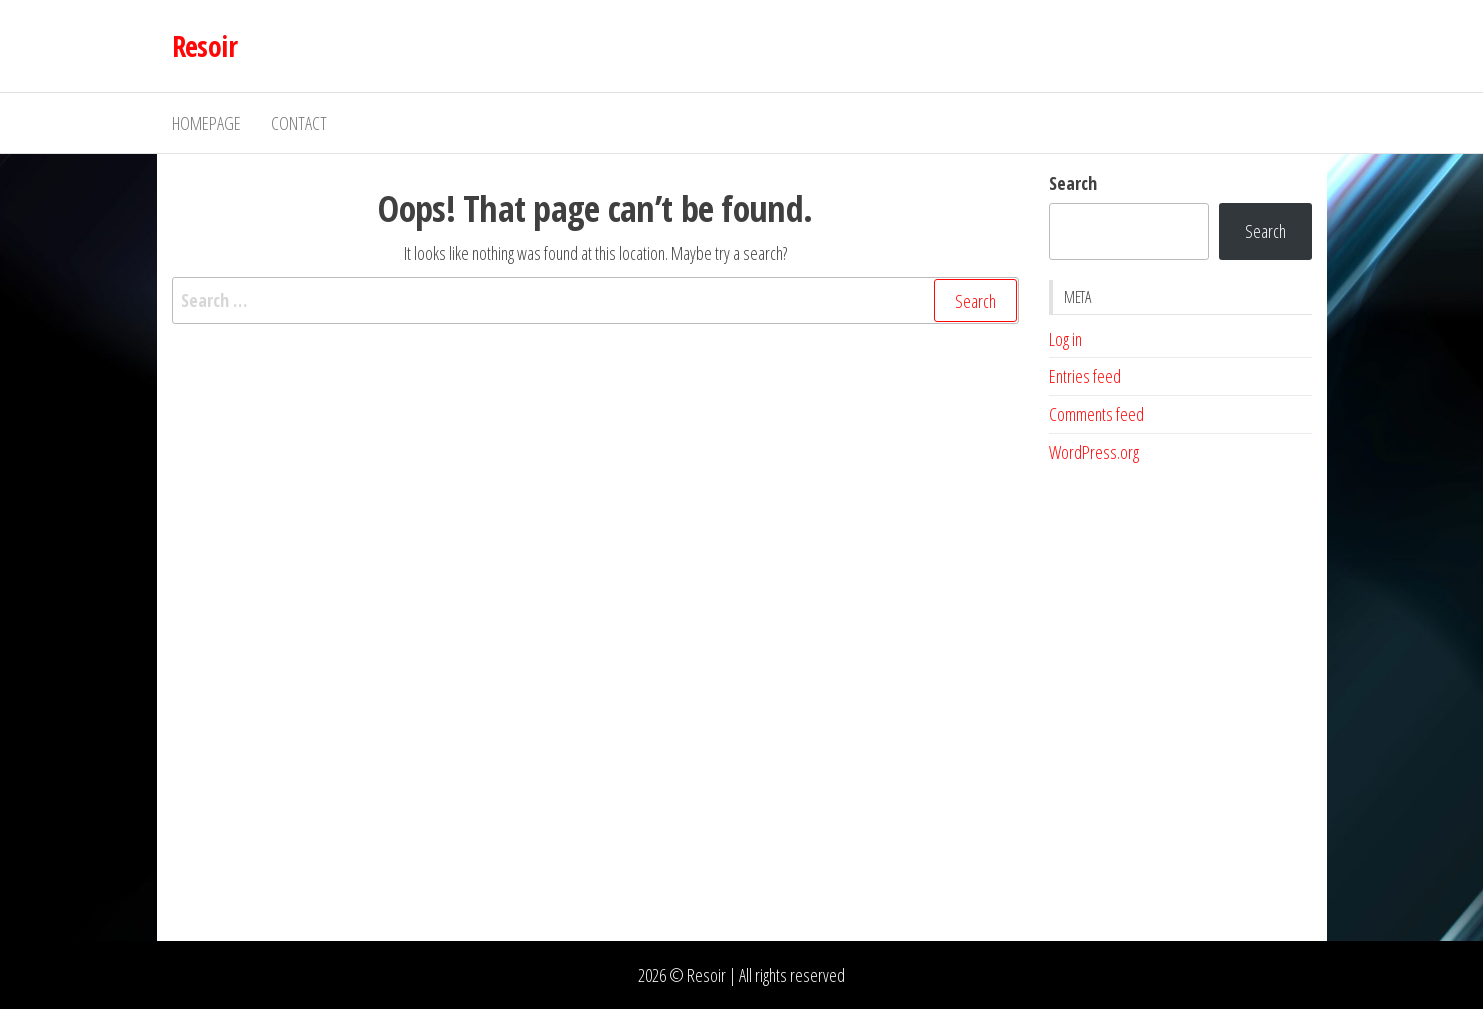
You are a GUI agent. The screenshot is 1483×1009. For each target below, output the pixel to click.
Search (1073, 183)
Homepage (206, 123)
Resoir (205, 46)
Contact (299, 123)
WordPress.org (1094, 452)
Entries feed (1085, 376)
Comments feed (1096, 414)
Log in (1065, 339)
